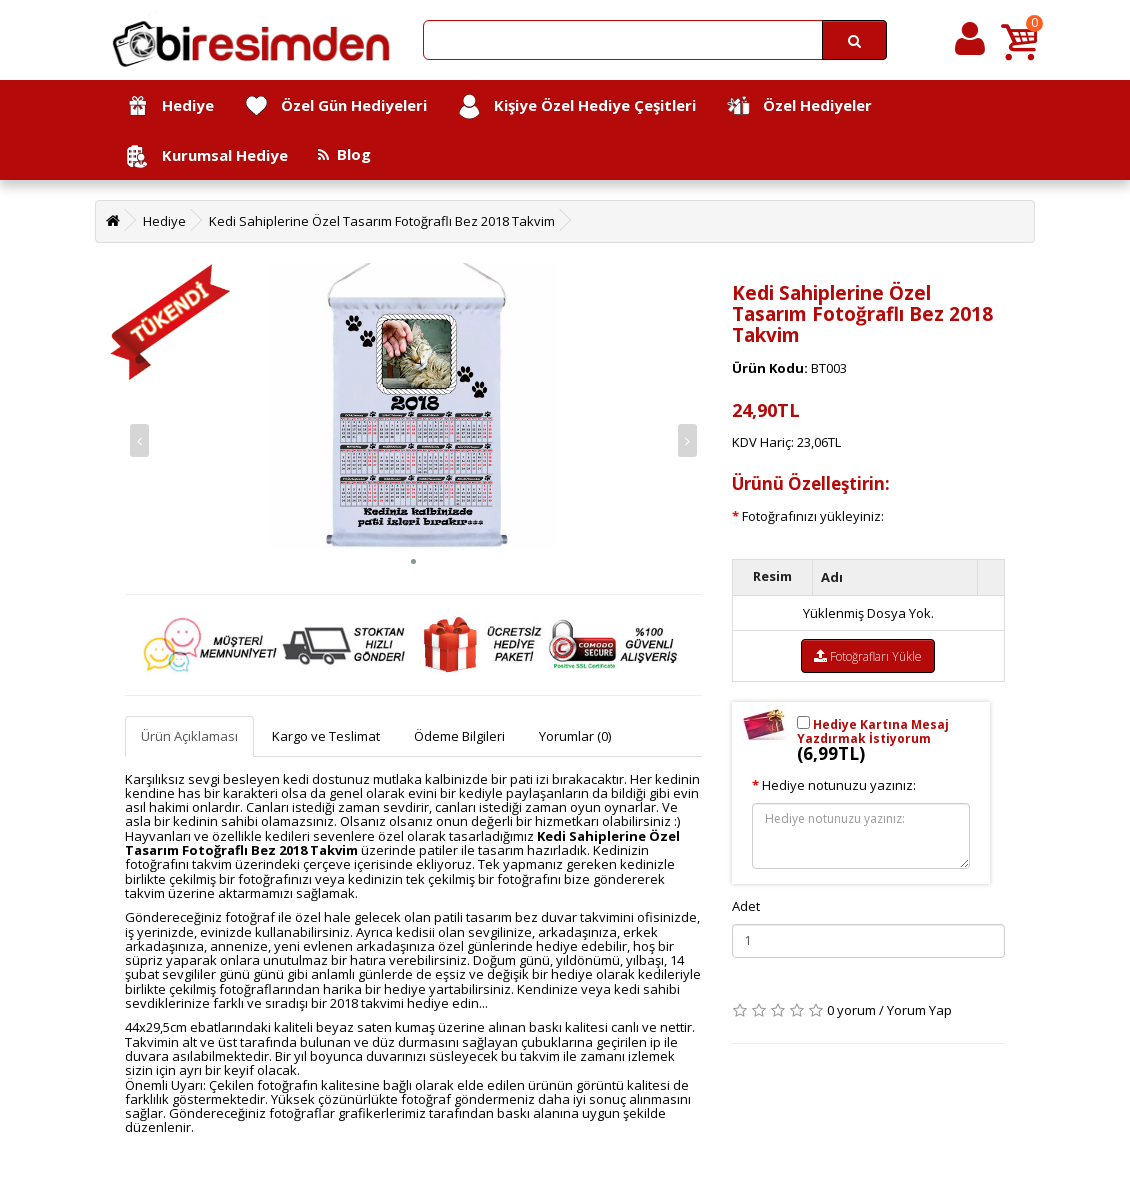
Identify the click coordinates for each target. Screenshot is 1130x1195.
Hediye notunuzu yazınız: (839, 785)
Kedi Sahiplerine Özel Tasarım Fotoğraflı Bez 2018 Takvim (382, 221)
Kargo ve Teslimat (326, 736)
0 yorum (851, 1010)
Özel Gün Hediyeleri (335, 106)
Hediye (169, 106)
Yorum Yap (919, 1010)
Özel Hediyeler (799, 106)
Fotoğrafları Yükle (868, 656)
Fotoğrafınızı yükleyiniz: (813, 516)
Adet (746, 906)
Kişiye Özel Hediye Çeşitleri (576, 106)
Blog (344, 154)
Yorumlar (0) (575, 736)
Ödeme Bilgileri (459, 736)
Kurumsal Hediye (206, 156)
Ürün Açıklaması (189, 736)
